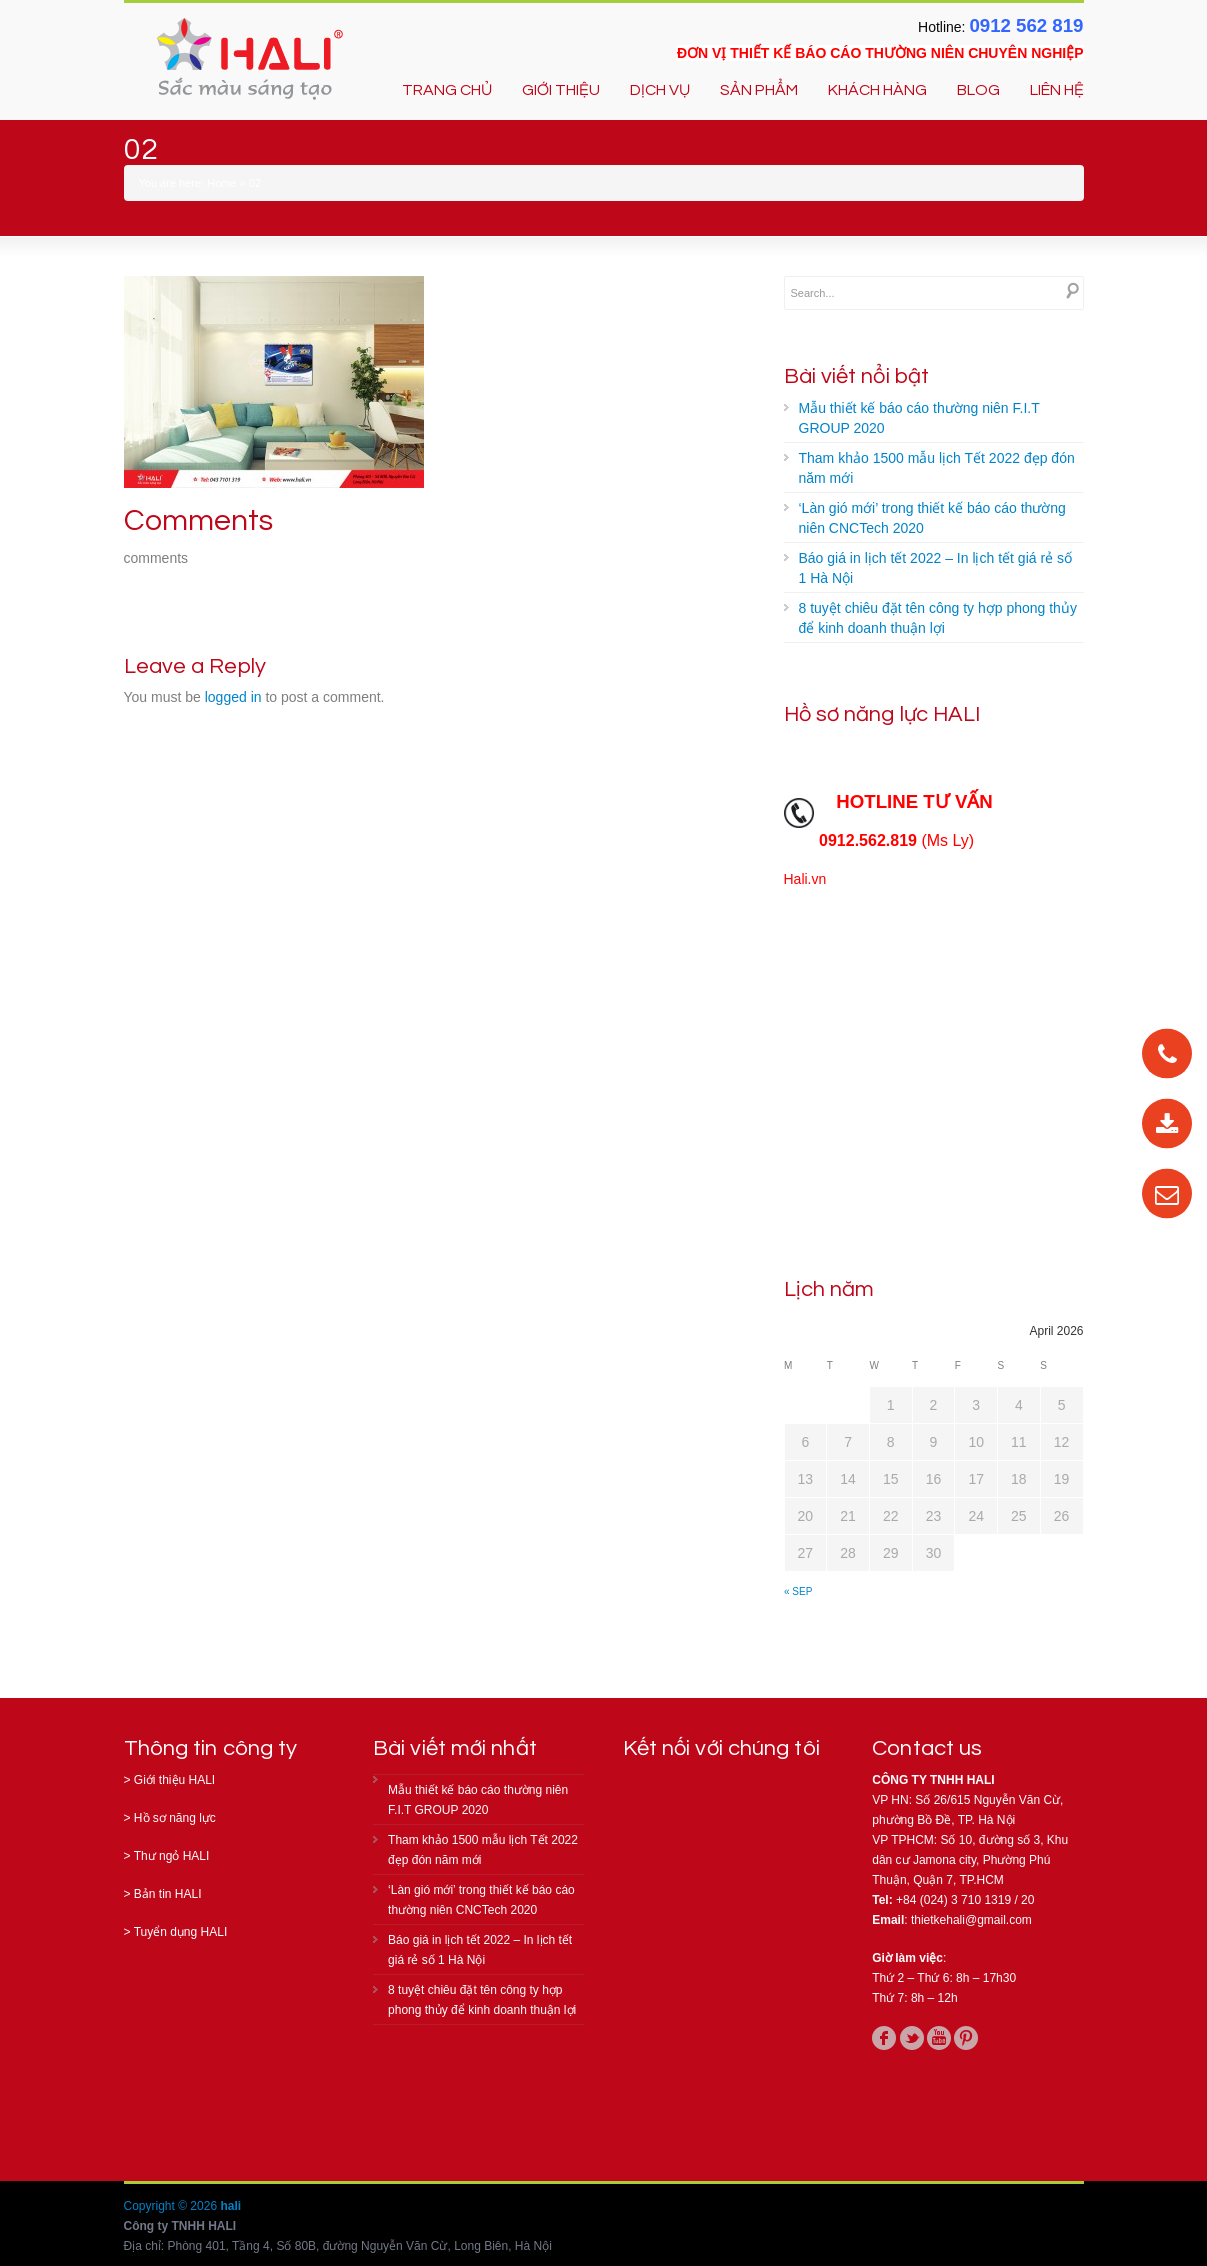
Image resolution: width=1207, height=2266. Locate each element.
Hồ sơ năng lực (175, 1818)
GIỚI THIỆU (561, 90)
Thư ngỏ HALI (172, 1856)
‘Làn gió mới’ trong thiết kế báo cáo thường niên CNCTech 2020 (932, 518)
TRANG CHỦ (447, 90)
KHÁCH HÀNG (877, 90)
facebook (884, 2038)
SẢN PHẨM (759, 90)
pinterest (966, 2038)
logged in (233, 697)
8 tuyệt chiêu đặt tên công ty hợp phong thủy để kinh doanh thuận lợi (938, 618)
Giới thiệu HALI (174, 1780)
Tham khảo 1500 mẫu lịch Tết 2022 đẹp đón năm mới (937, 468)
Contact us (927, 1748)
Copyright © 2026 (172, 2206)
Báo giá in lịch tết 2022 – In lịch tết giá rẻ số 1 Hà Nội (935, 568)
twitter (912, 2038)
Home (221, 183)
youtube (939, 2038)
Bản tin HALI (168, 1894)
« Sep (798, 1591)
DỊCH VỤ (660, 90)
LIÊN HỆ (1057, 90)
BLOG (978, 90)
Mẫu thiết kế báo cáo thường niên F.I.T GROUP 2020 (919, 418)
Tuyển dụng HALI (181, 1932)
